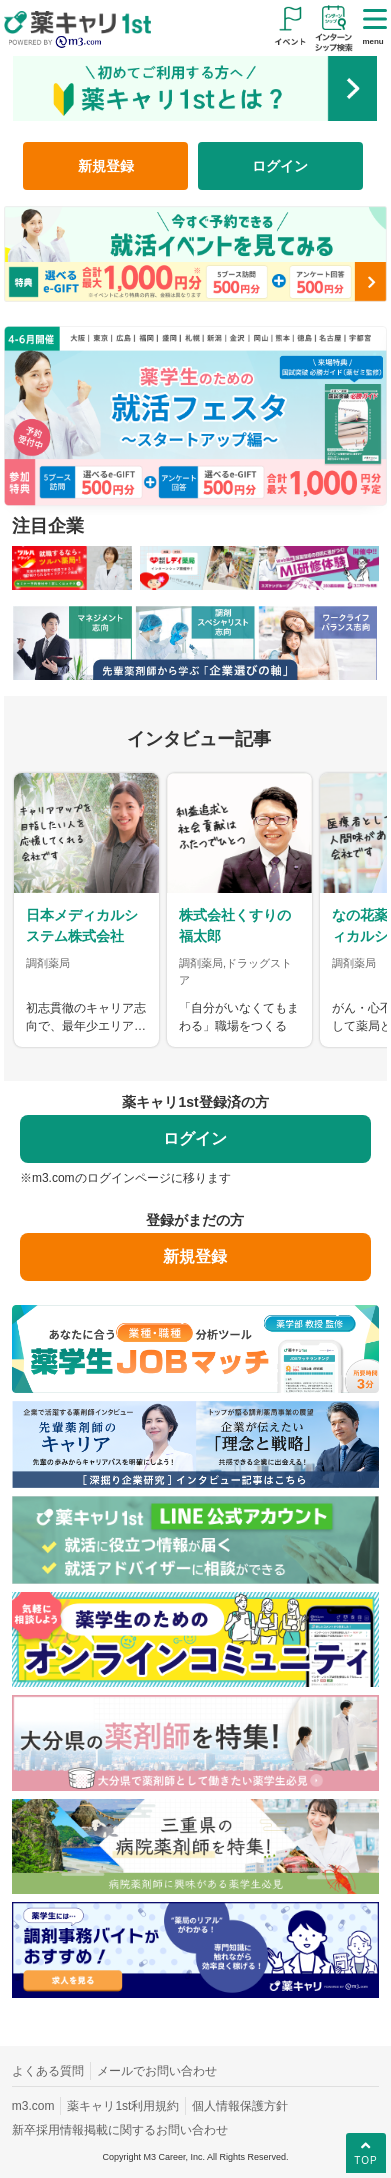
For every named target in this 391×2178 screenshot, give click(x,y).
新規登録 (106, 166)
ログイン (280, 166)
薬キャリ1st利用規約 (123, 2106)
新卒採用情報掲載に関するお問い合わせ (120, 2130)
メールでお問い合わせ (157, 2071)
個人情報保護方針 (240, 2106)
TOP (365, 2152)
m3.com (33, 2106)
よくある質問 (48, 2071)
